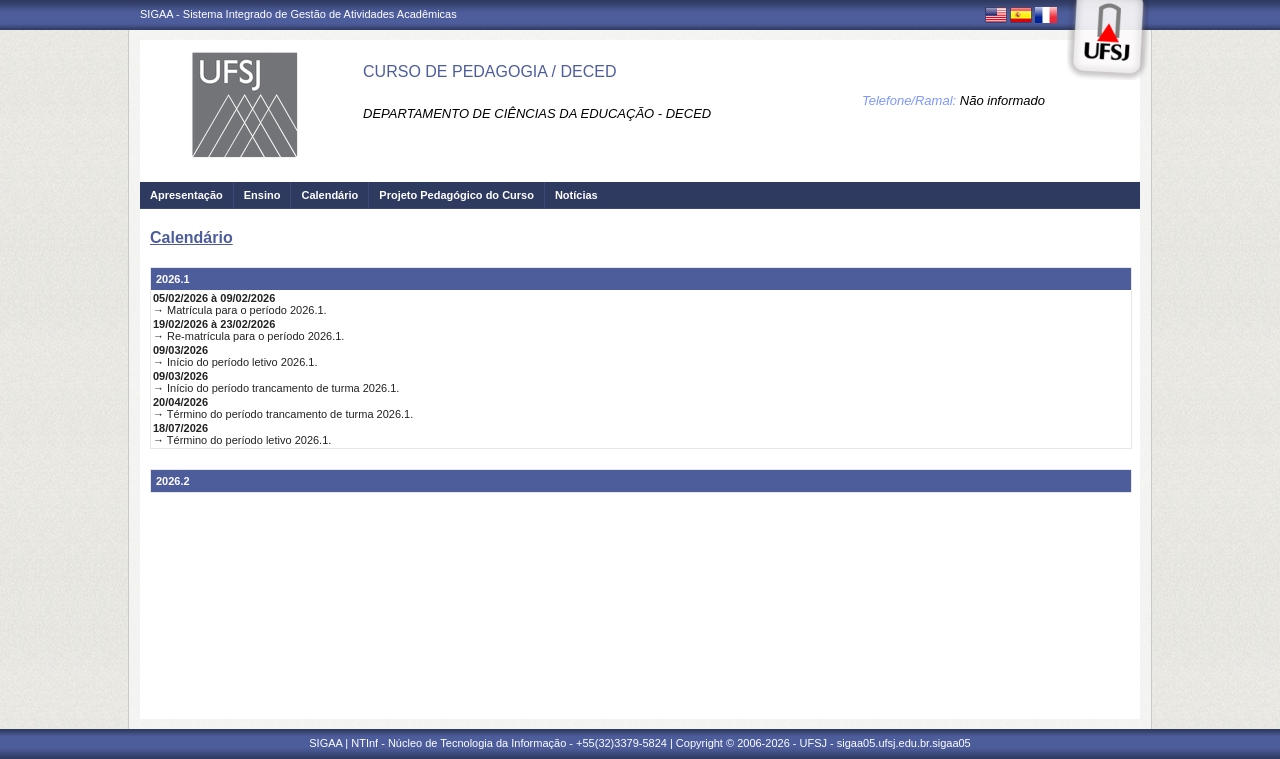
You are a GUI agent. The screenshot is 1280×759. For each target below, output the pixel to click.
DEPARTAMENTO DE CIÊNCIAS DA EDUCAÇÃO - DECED (537, 113)
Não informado (1002, 100)
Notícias (576, 195)
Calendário (329, 195)
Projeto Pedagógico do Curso (456, 195)
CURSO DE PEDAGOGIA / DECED (489, 71)
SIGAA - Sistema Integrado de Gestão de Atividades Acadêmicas (298, 14)
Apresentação (186, 195)
